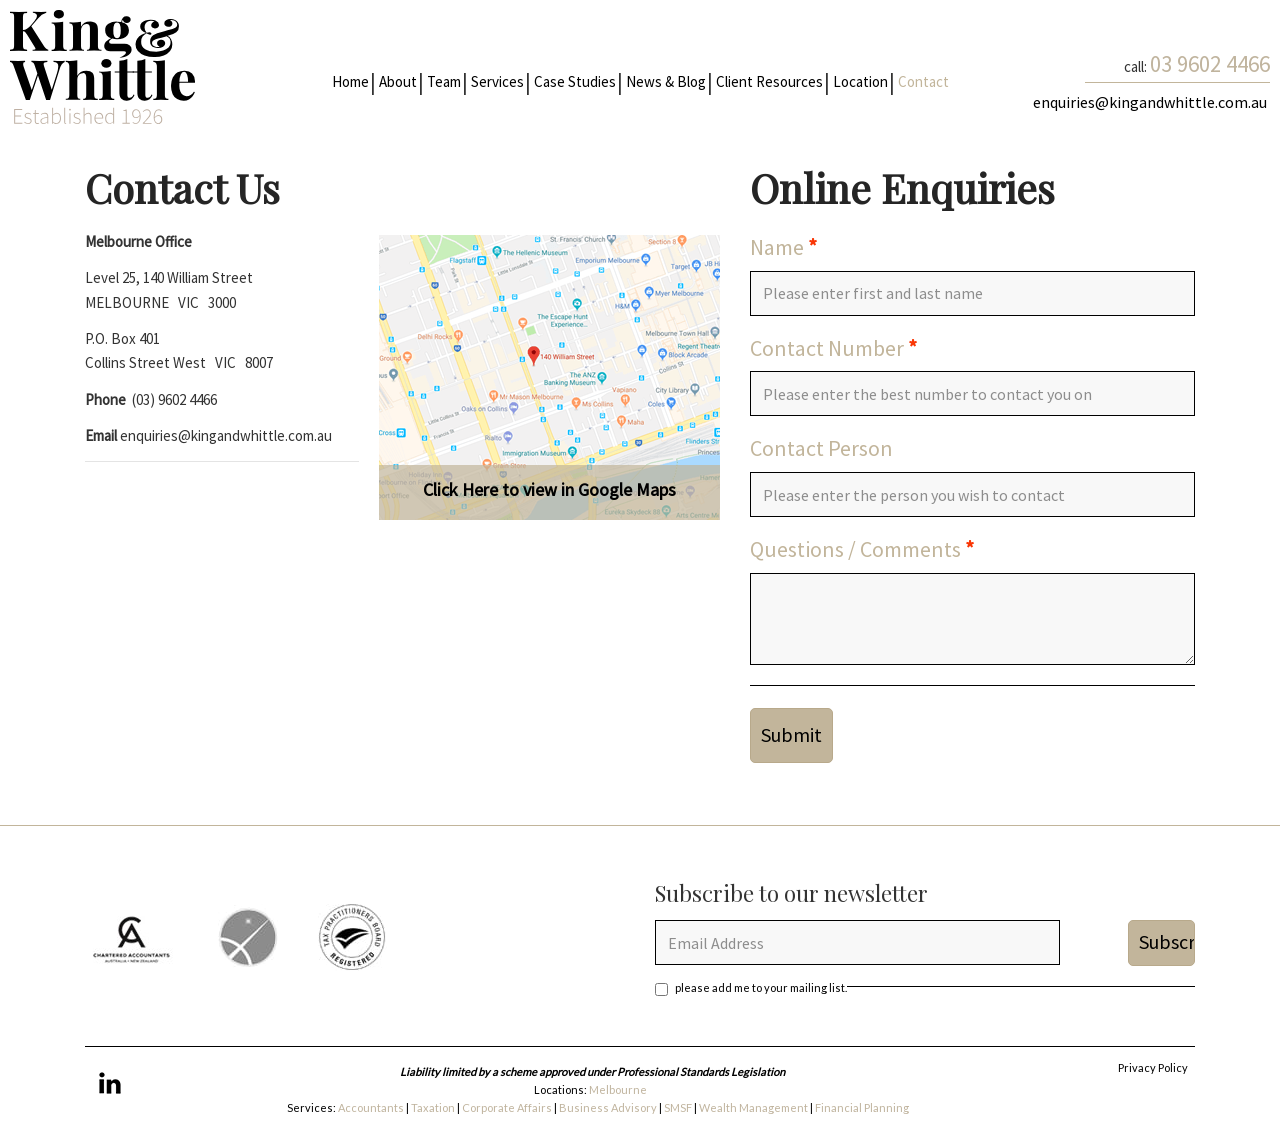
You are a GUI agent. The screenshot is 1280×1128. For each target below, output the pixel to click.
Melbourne (618, 1089)
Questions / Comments (855, 549)
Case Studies (575, 81)
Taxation (434, 1107)
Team (444, 81)
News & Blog (666, 81)
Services (497, 81)
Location (860, 81)
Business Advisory (608, 1107)
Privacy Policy (1153, 1067)
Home (350, 81)
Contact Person (821, 448)
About (398, 81)
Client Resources (769, 81)
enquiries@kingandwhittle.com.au (1151, 102)
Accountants (371, 1107)
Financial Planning (863, 1107)
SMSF (678, 1107)
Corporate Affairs (507, 1107)
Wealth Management (753, 1107)
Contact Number (827, 348)
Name (777, 247)
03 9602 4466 (1210, 63)
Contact (923, 81)
